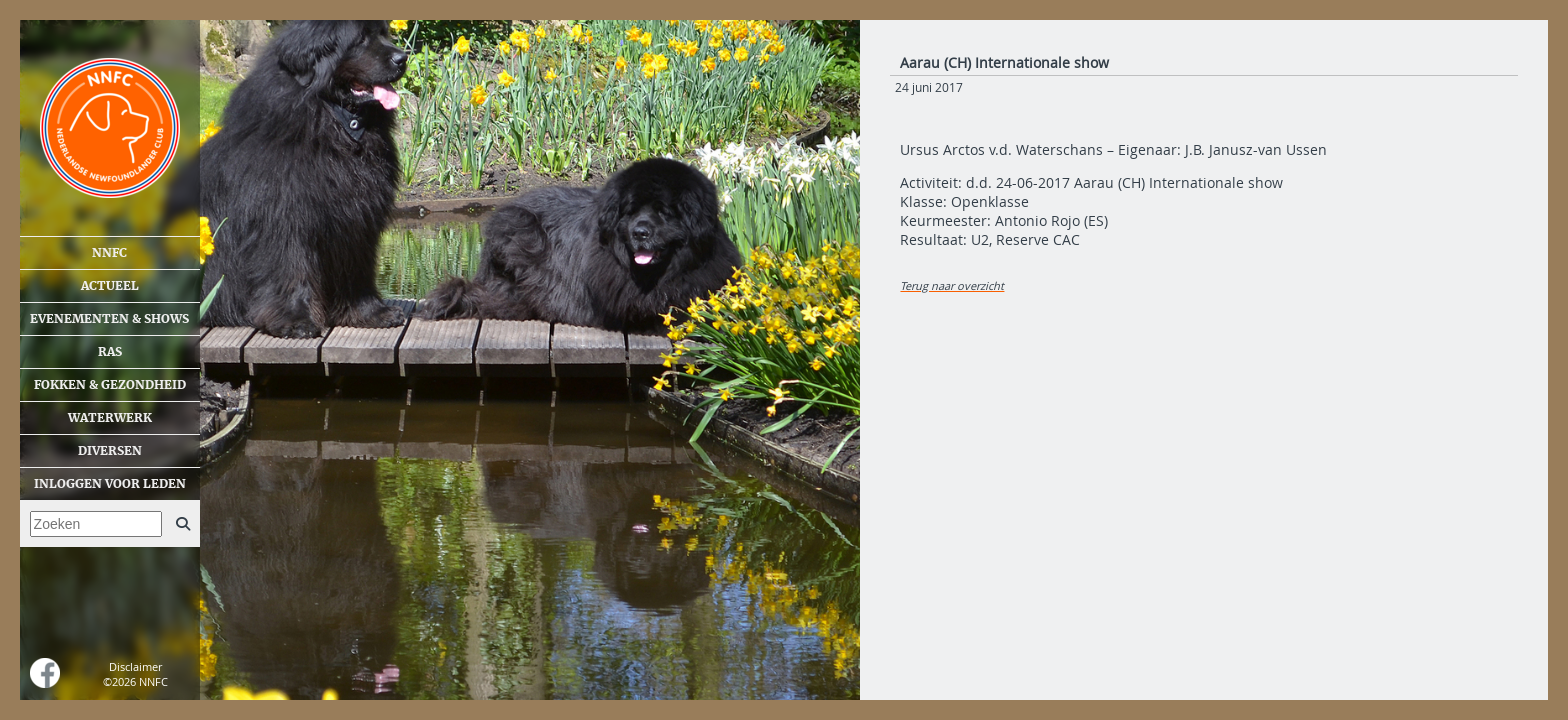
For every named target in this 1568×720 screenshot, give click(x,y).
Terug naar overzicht (952, 285)
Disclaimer (135, 666)
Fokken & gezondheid (110, 385)
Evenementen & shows (109, 319)
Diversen (110, 451)
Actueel (110, 286)
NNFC (109, 253)
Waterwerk (110, 418)
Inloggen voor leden (110, 484)
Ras (110, 352)
